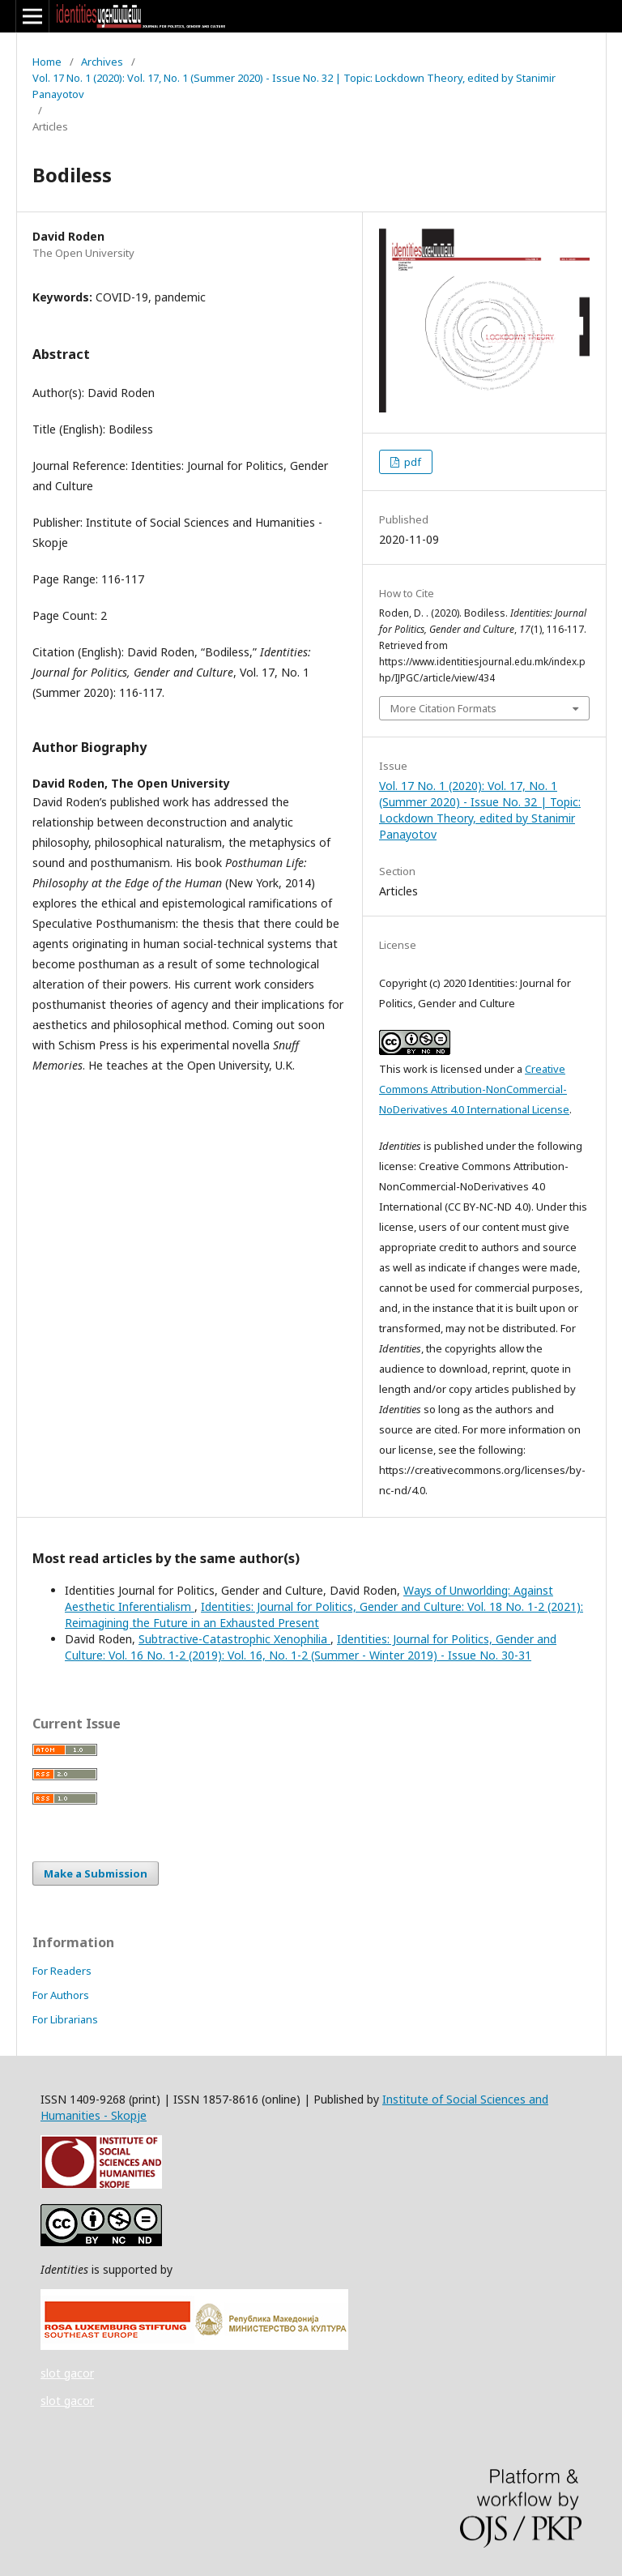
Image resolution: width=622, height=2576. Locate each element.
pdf (411, 462)
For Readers (62, 1970)
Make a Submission (95, 1873)
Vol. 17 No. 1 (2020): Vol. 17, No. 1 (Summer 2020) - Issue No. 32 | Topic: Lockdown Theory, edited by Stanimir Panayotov (294, 85)
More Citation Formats (443, 708)
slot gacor (67, 2373)
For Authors (60, 1995)
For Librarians (65, 2019)
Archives (102, 61)
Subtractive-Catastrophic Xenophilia (234, 1639)
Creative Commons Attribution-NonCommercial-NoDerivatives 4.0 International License (474, 1089)
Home (47, 61)
